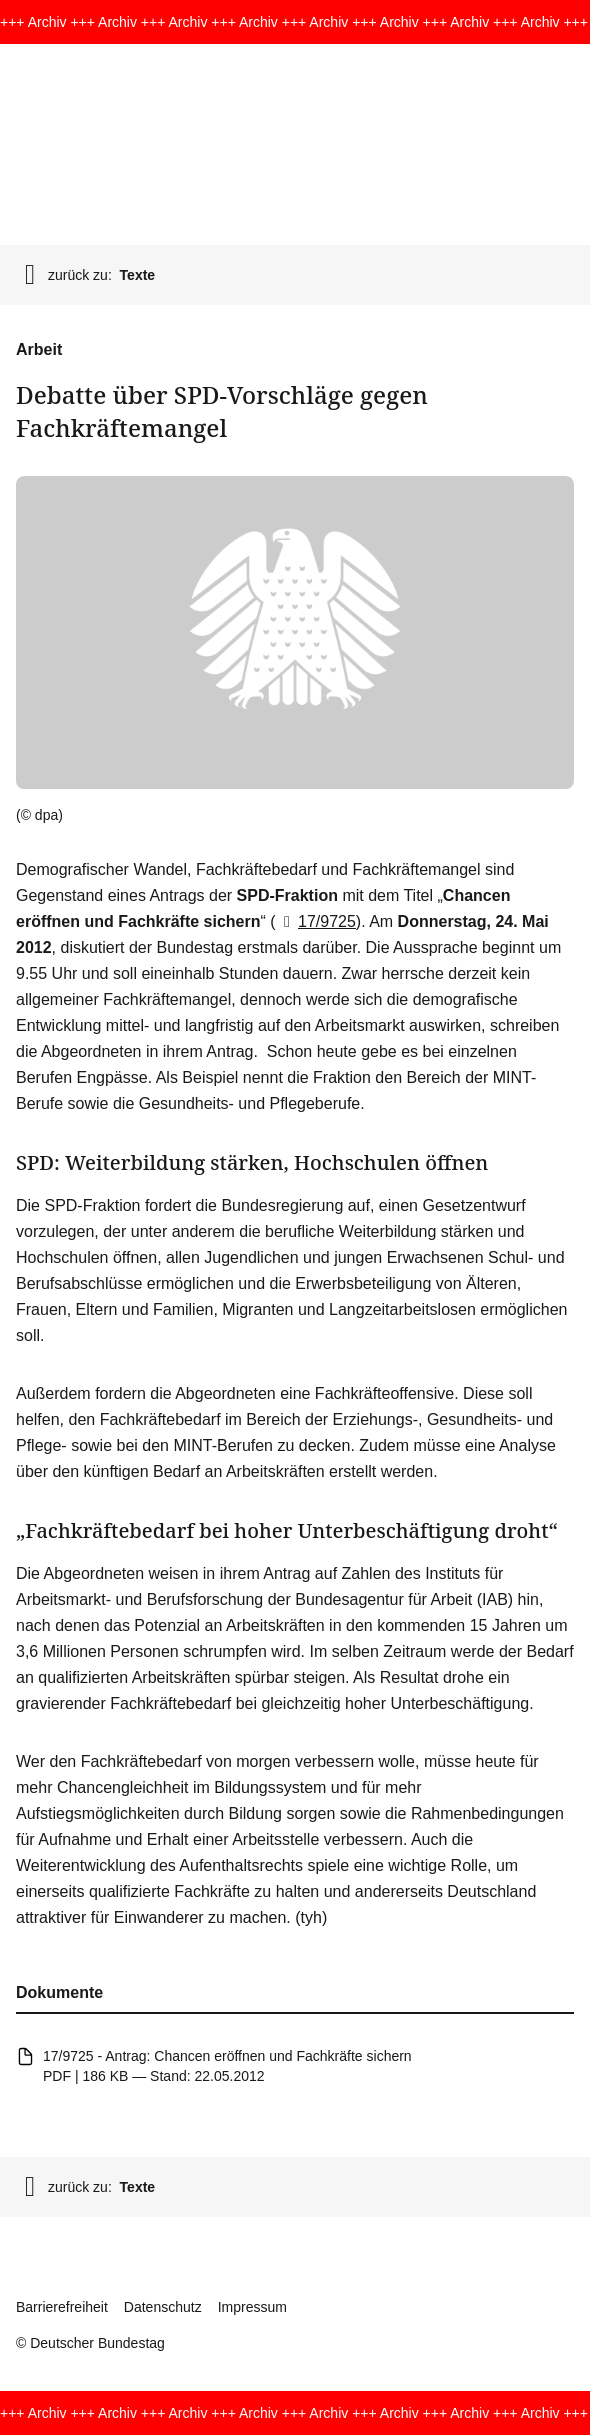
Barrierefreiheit (62, 2307)
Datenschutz (163, 2307)
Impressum (252, 2307)
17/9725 (316, 921)
